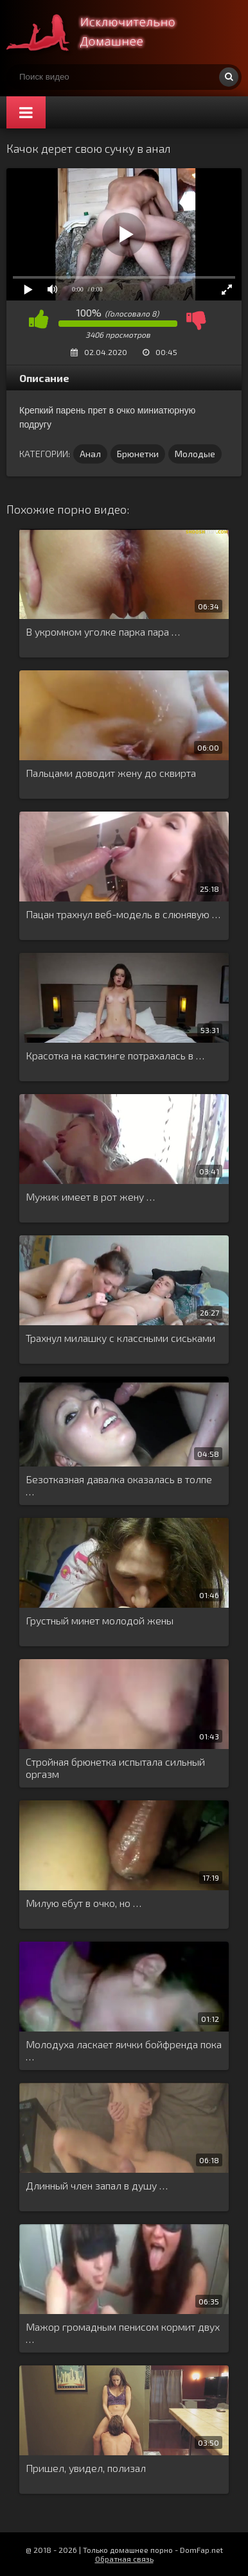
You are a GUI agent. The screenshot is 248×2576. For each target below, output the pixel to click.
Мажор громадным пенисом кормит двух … (123, 2332)
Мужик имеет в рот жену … (90, 1196)
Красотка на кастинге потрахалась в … (115, 1055)
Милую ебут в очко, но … (83, 1903)
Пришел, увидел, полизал (86, 2468)
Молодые (195, 453)
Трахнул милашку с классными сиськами (120, 1338)
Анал (90, 453)
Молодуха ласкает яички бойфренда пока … (124, 2050)
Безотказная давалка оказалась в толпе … (119, 1485)
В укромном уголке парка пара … (103, 631)
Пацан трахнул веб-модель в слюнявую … (123, 914)
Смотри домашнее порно (102, 32)
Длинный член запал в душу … (97, 2185)
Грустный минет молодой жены (99, 1620)
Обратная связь (124, 2558)
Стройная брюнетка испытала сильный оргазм (115, 1767)
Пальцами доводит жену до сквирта (111, 773)
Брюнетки (138, 453)
